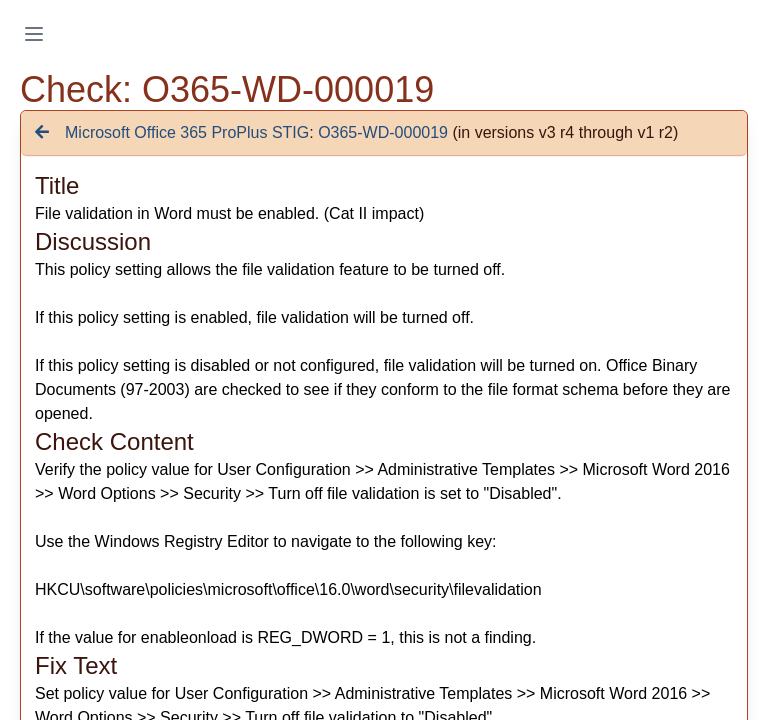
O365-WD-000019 (383, 132)
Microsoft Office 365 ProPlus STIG (187, 132)
